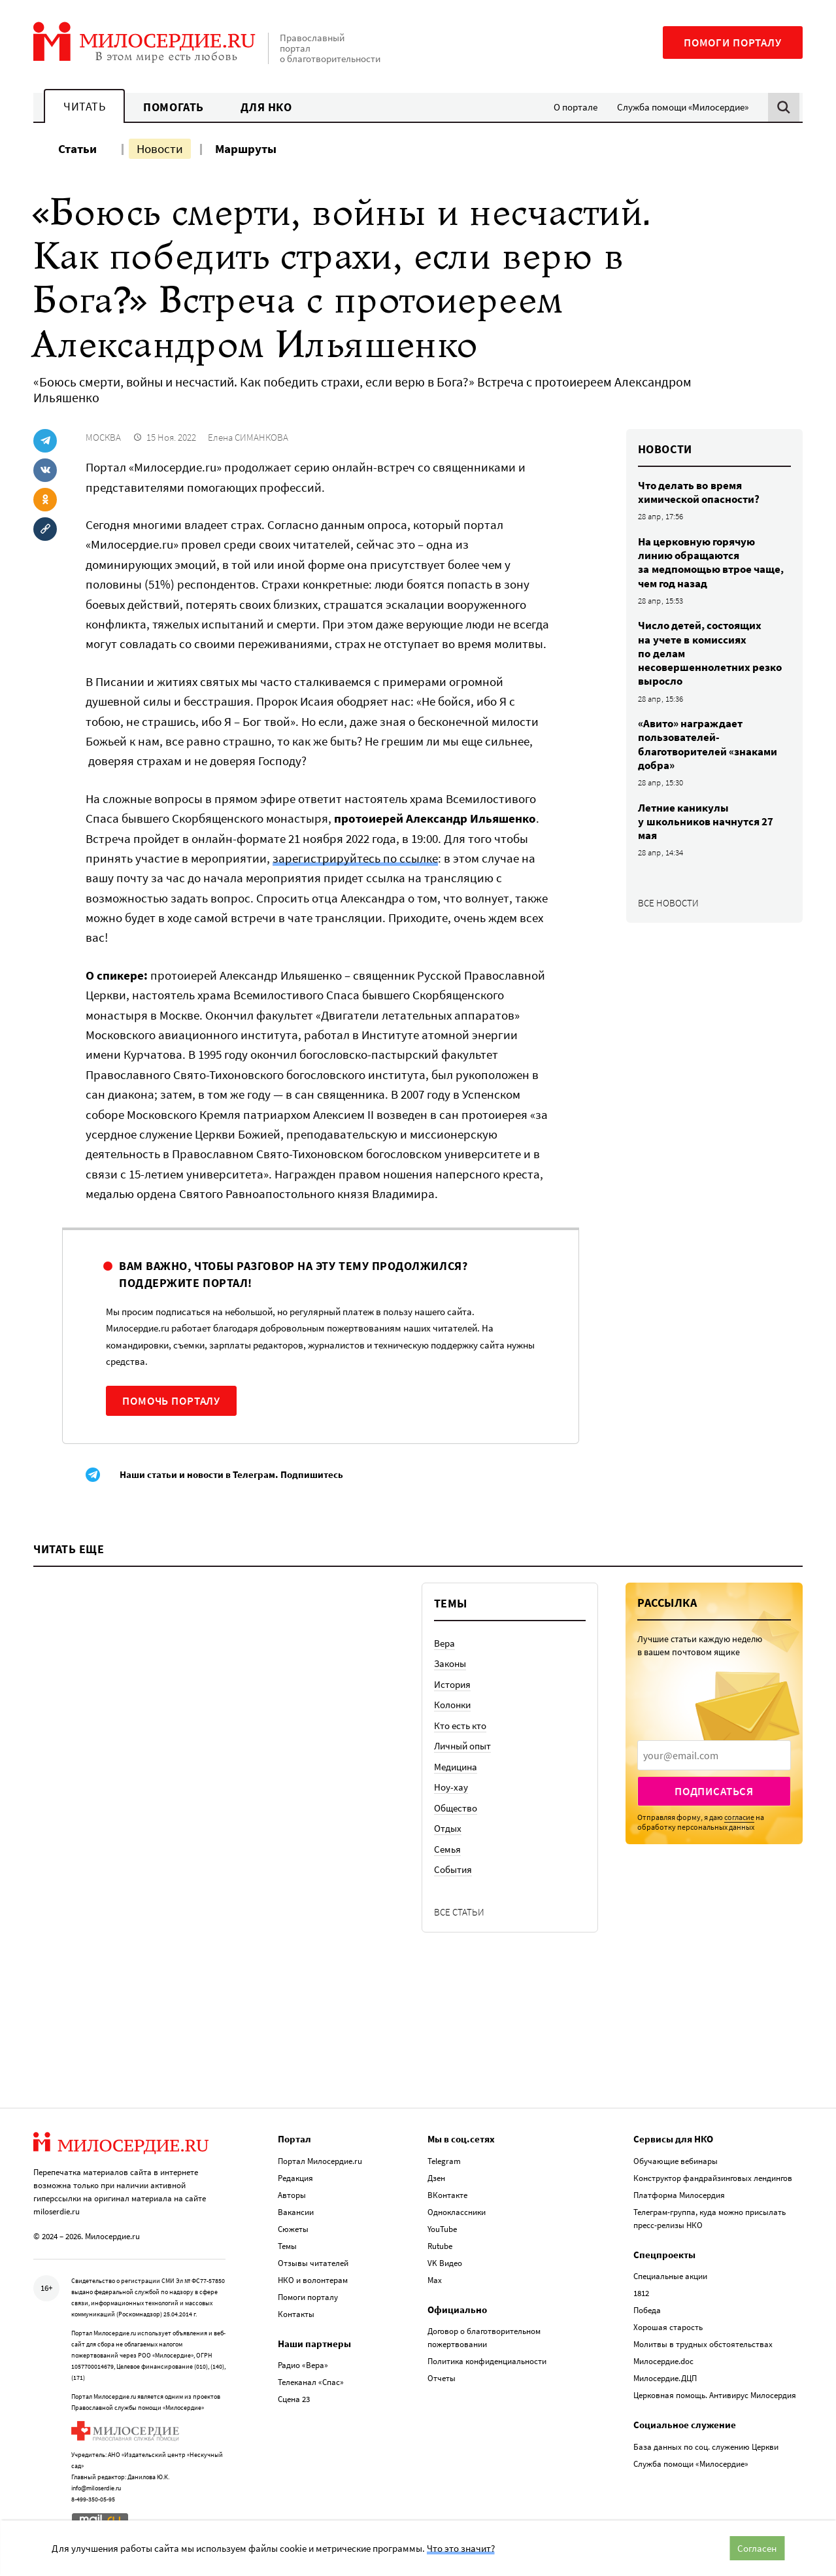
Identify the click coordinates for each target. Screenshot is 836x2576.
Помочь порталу (171, 1401)
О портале (575, 107)
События (453, 1869)
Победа (647, 2310)
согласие (739, 1817)
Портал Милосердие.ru (320, 2161)
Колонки (452, 1704)
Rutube (439, 2246)
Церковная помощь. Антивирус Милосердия (714, 2395)
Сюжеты (293, 2229)
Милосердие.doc (663, 2361)
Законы (450, 1663)
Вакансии (296, 2212)
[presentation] (714, 1755)
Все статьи (459, 1912)
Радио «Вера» (303, 2365)
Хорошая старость (668, 2327)
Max (434, 2280)
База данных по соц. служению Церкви (705, 2446)
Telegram (444, 2161)
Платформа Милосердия (679, 2195)
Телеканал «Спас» (311, 2382)
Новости (160, 148)
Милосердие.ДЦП (665, 2378)
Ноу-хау (451, 1787)
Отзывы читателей (313, 2263)
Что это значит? (461, 2548)
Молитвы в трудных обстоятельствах (703, 2344)
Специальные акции (670, 2276)
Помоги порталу (733, 42)
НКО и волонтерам (313, 2280)
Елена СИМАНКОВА (248, 437)
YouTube (442, 2229)
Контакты (296, 2314)
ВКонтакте (447, 2195)
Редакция (295, 2178)
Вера (444, 1643)
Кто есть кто (460, 1725)
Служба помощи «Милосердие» (682, 107)
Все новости (668, 903)
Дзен (436, 2178)
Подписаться (714, 1791)
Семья (447, 1849)
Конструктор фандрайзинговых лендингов (712, 2178)
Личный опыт (462, 1746)
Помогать (173, 106)
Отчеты (441, 2378)
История (452, 1684)
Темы (287, 2246)
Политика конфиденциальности (486, 2361)
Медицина (455, 1766)
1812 (641, 2293)
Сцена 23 (294, 2399)
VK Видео (444, 2263)
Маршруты (245, 148)
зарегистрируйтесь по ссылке (355, 858)
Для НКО (266, 106)
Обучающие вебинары (675, 2161)
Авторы (292, 2195)
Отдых (447, 1828)
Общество (455, 1808)
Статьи (77, 148)
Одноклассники (456, 2212)
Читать (84, 106)
